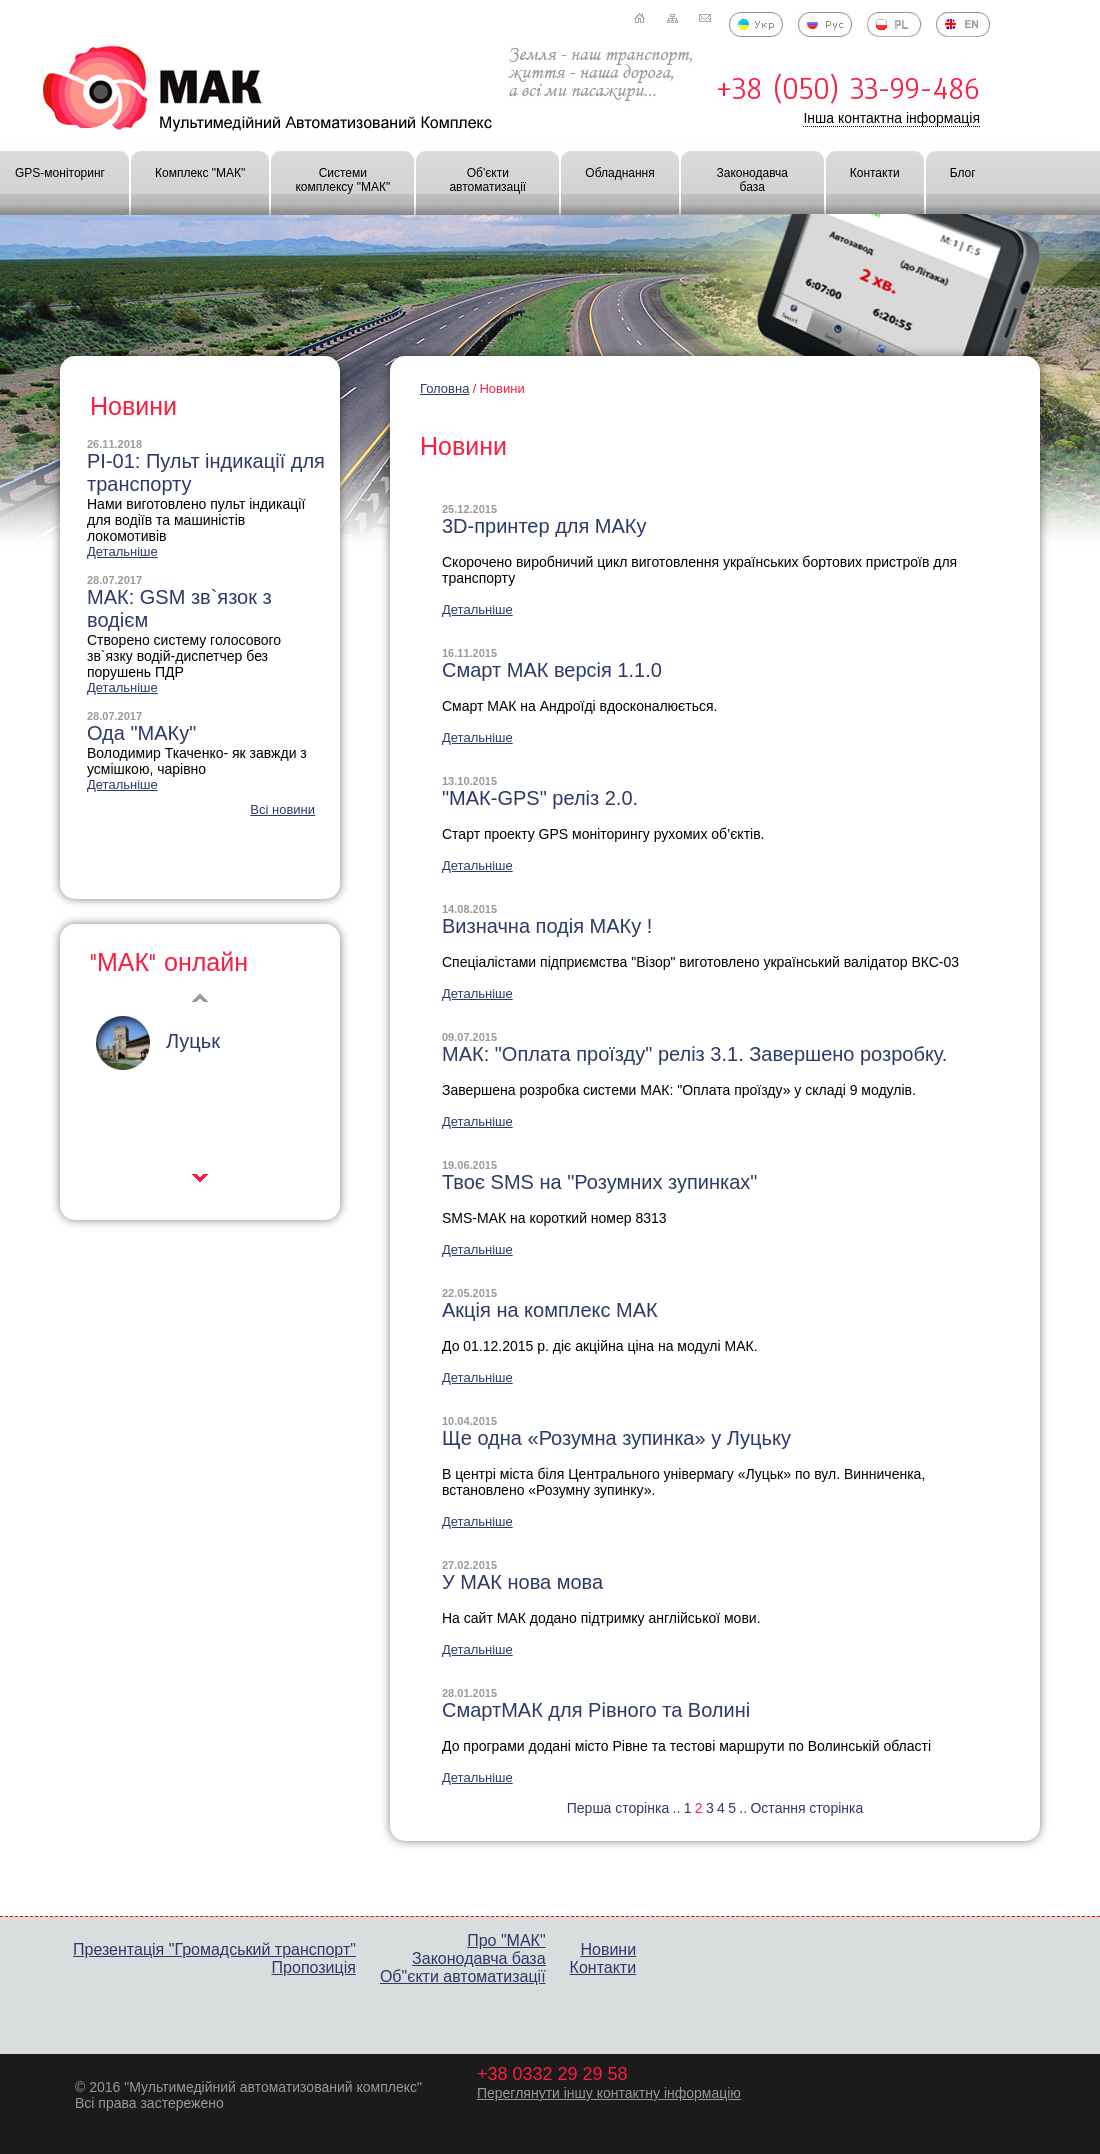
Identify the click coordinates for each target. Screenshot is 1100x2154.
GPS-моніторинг (60, 173)
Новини (501, 388)
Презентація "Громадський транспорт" (214, 1949)
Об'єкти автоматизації (487, 180)
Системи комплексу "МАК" (342, 180)
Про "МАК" (506, 1940)
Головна (444, 388)
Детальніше (477, 609)
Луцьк (193, 1041)
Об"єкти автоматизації (463, 1976)
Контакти (875, 173)
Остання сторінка (806, 1808)
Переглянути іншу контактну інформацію (609, 2093)
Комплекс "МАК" (200, 173)
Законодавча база (751, 180)
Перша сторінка (618, 1808)
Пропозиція (314, 1967)
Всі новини (282, 809)
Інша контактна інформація (891, 118)
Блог (963, 173)
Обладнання (619, 173)
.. (677, 1808)
